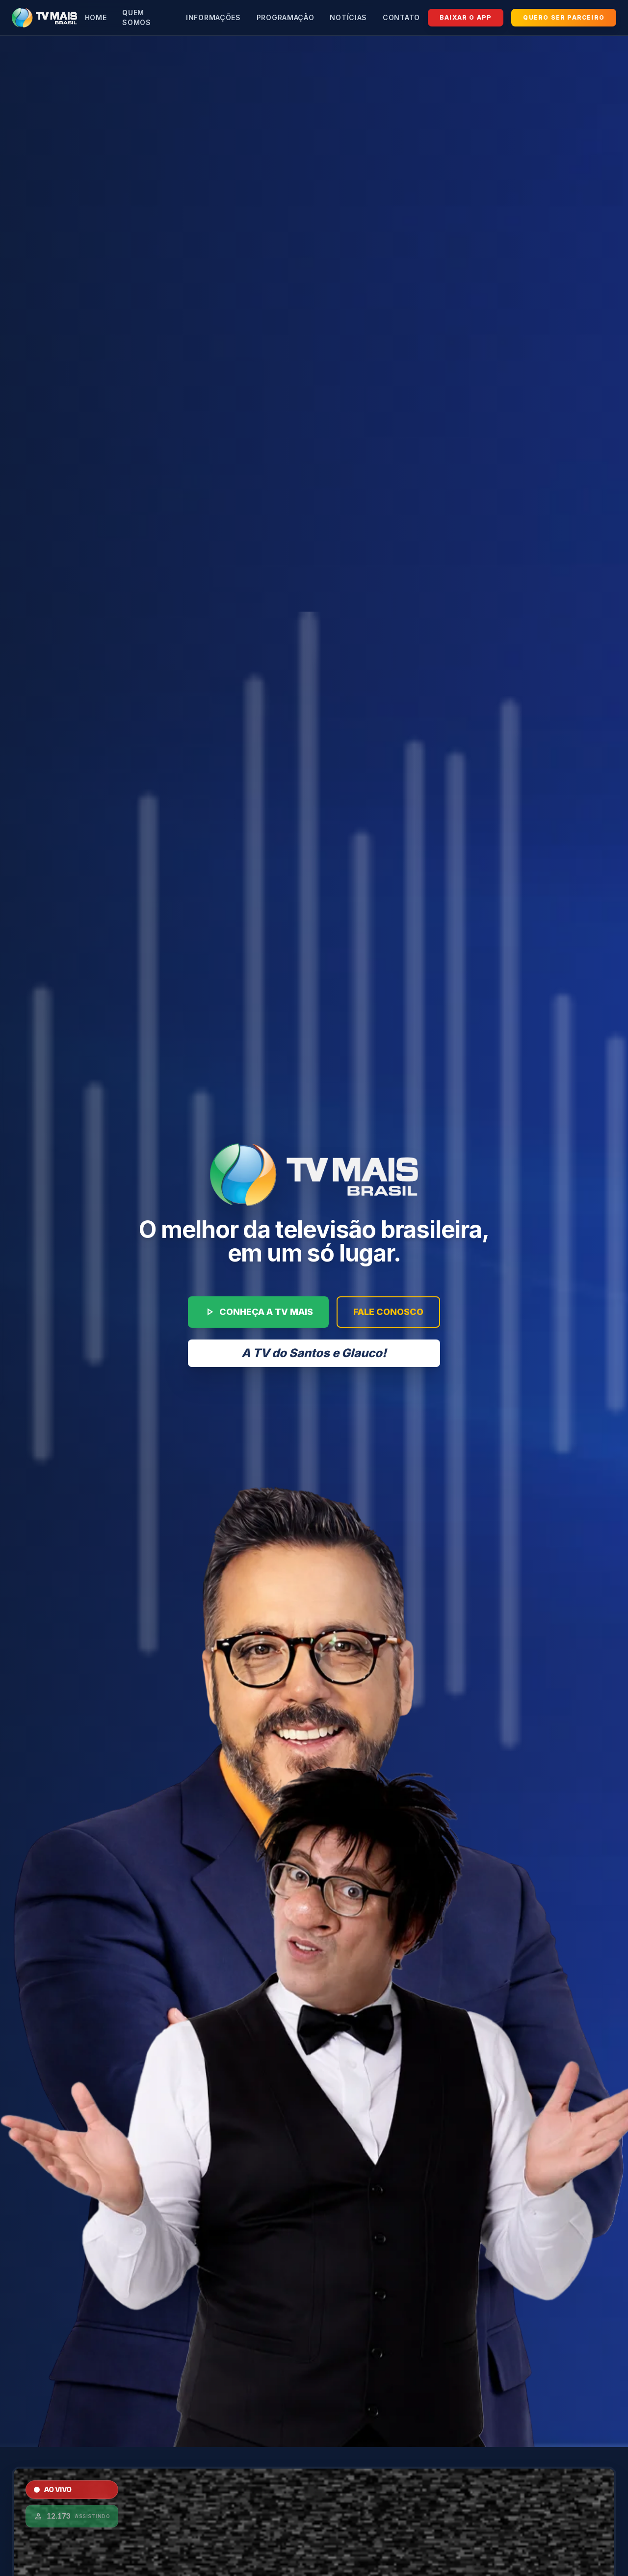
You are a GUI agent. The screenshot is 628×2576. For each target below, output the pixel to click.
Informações (213, 17)
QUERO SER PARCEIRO (563, 17)
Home (96, 17)
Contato (401, 17)
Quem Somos (136, 17)
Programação (285, 17)
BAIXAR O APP (466, 17)
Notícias (348, 17)
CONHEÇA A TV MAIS (258, 1312)
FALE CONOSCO (388, 1312)
